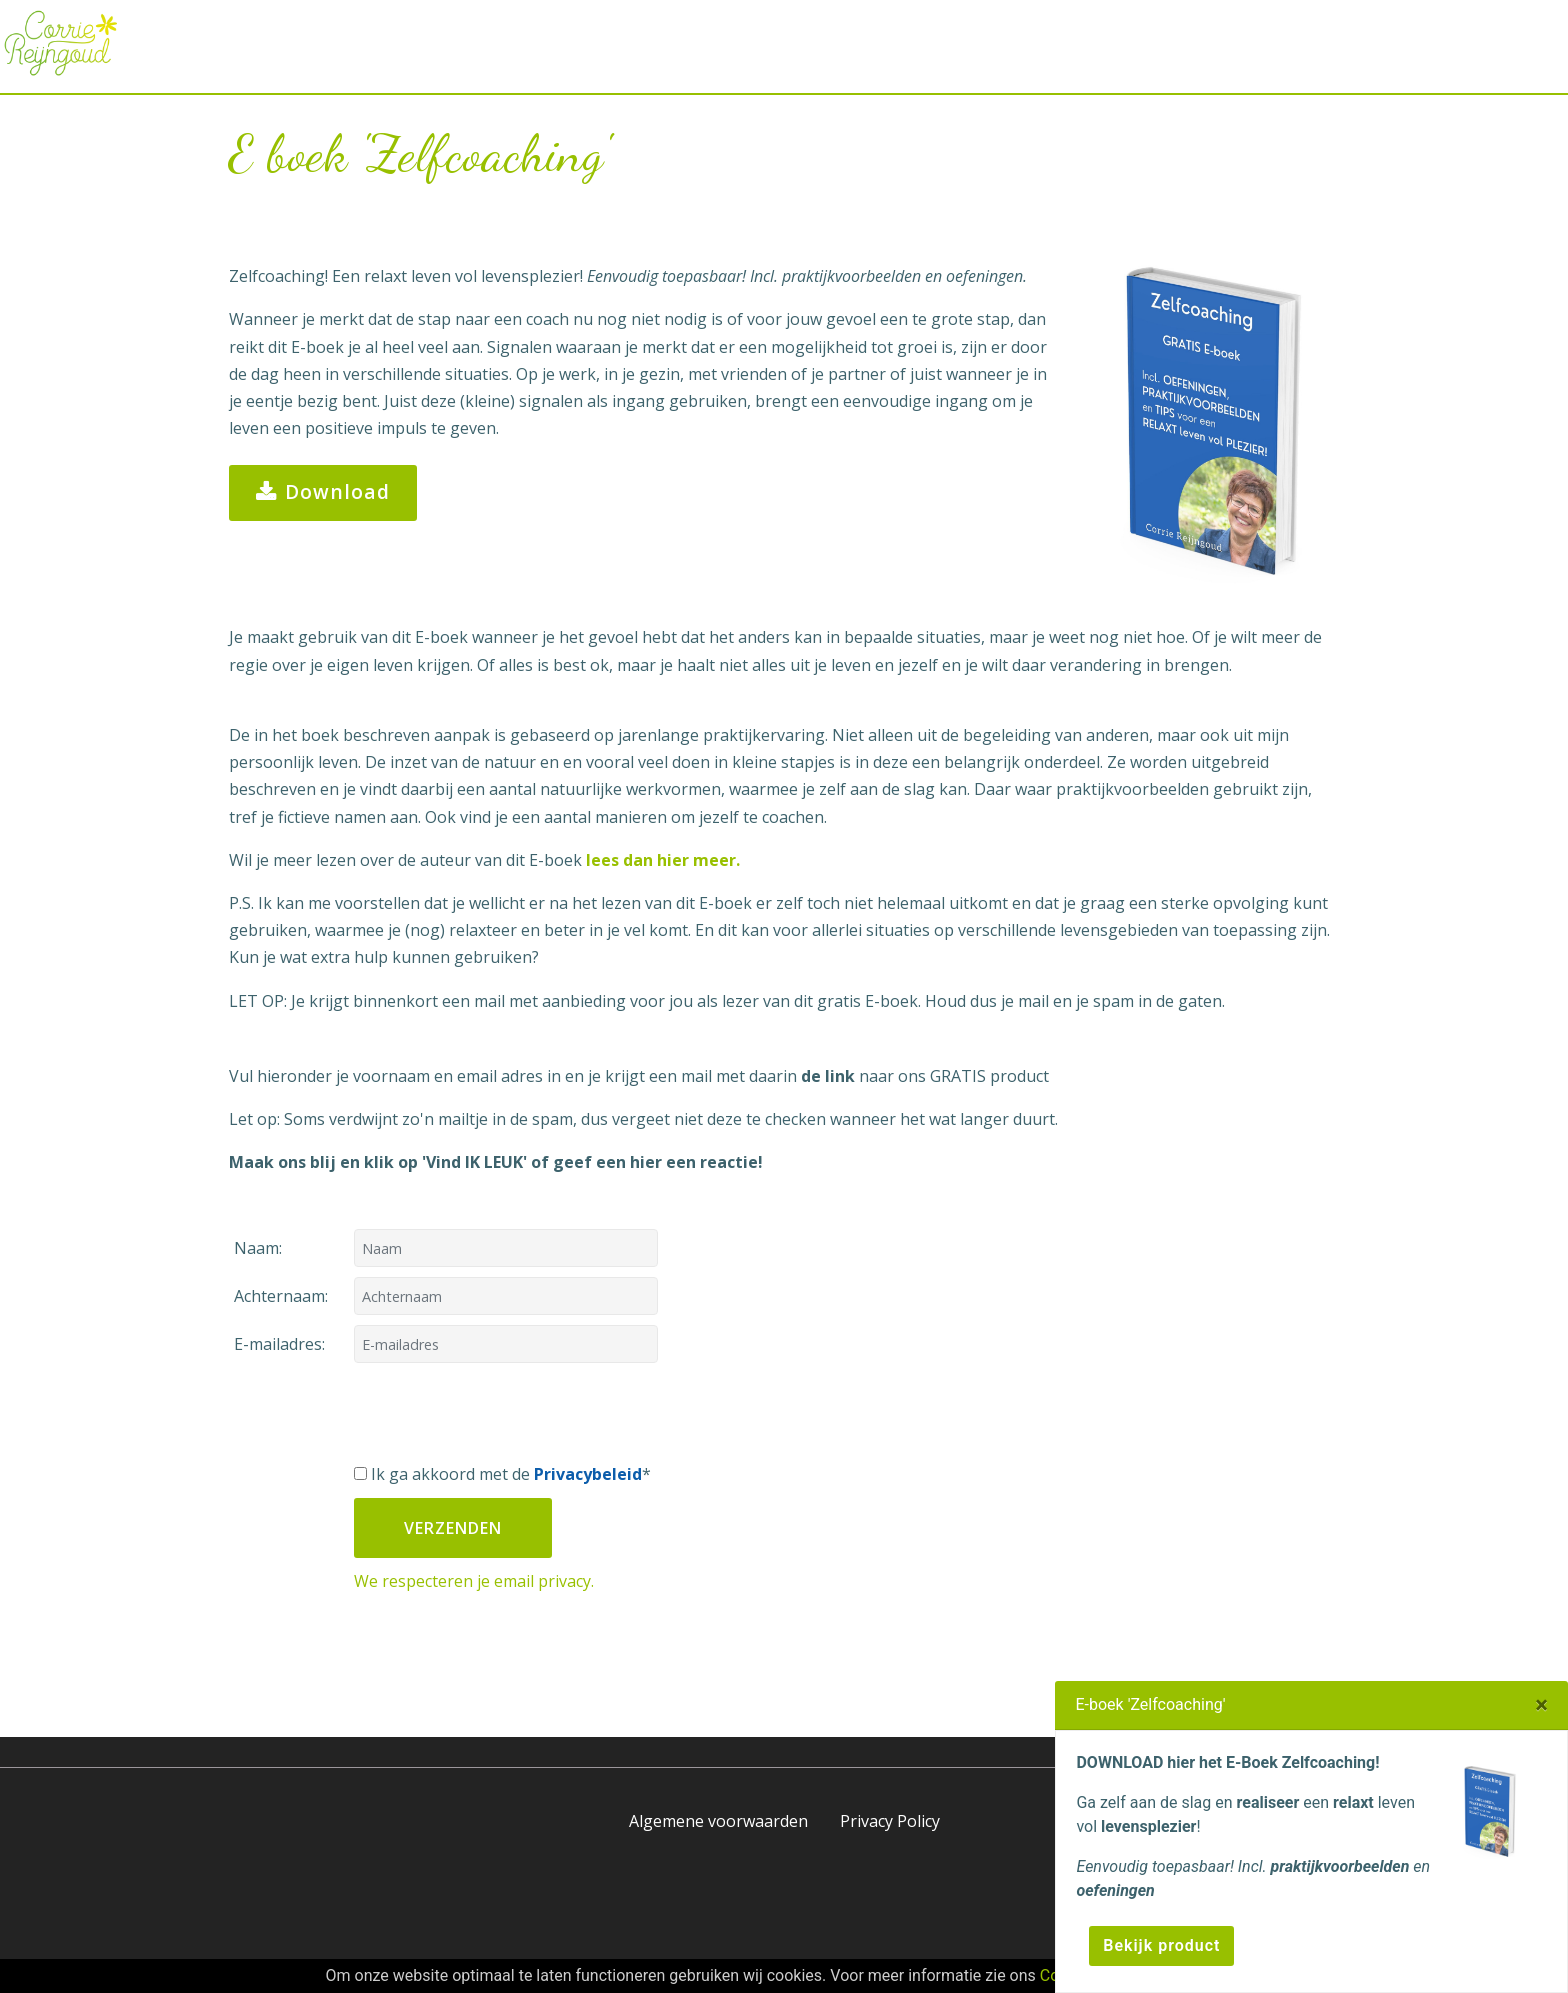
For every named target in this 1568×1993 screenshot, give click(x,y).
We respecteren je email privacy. (474, 1581)
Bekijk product (1161, 1945)
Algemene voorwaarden (718, 1821)
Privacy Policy (890, 1821)
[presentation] (506, 1412)
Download (323, 493)
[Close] (1541, 1705)
